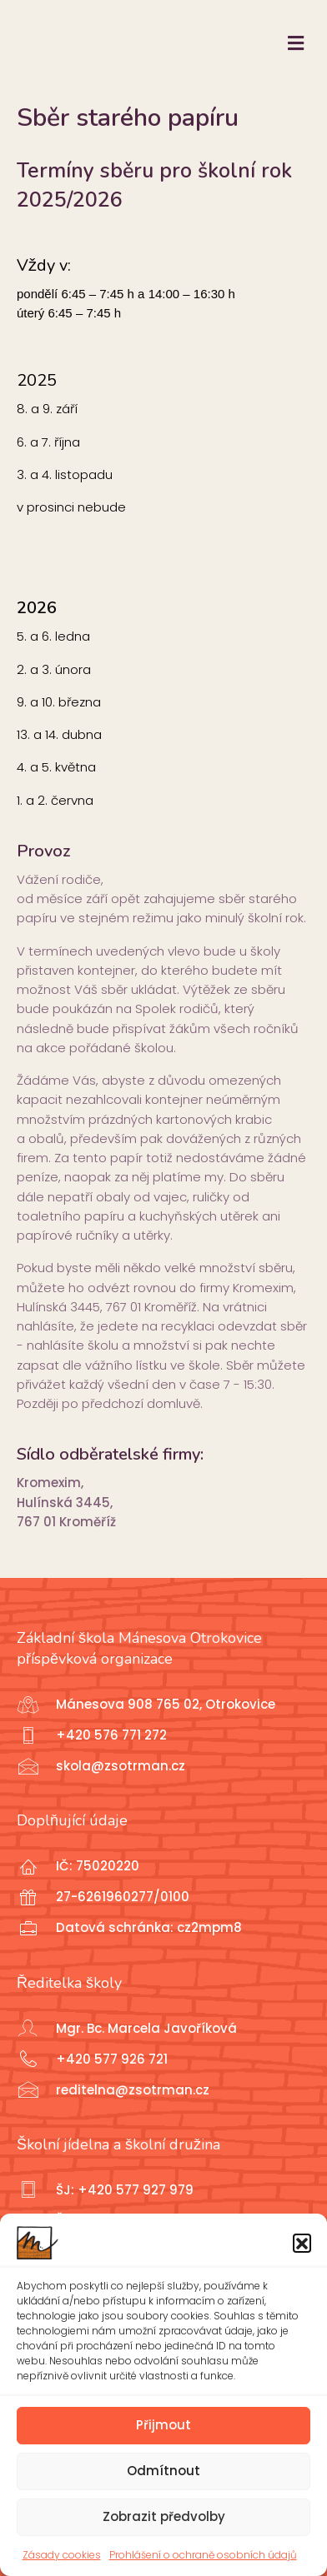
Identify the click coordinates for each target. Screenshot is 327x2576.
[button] (302, 2242)
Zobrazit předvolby (164, 2516)
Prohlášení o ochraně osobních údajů (203, 2555)
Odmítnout (163, 2470)
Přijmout (163, 2425)
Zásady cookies (62, 2555)
